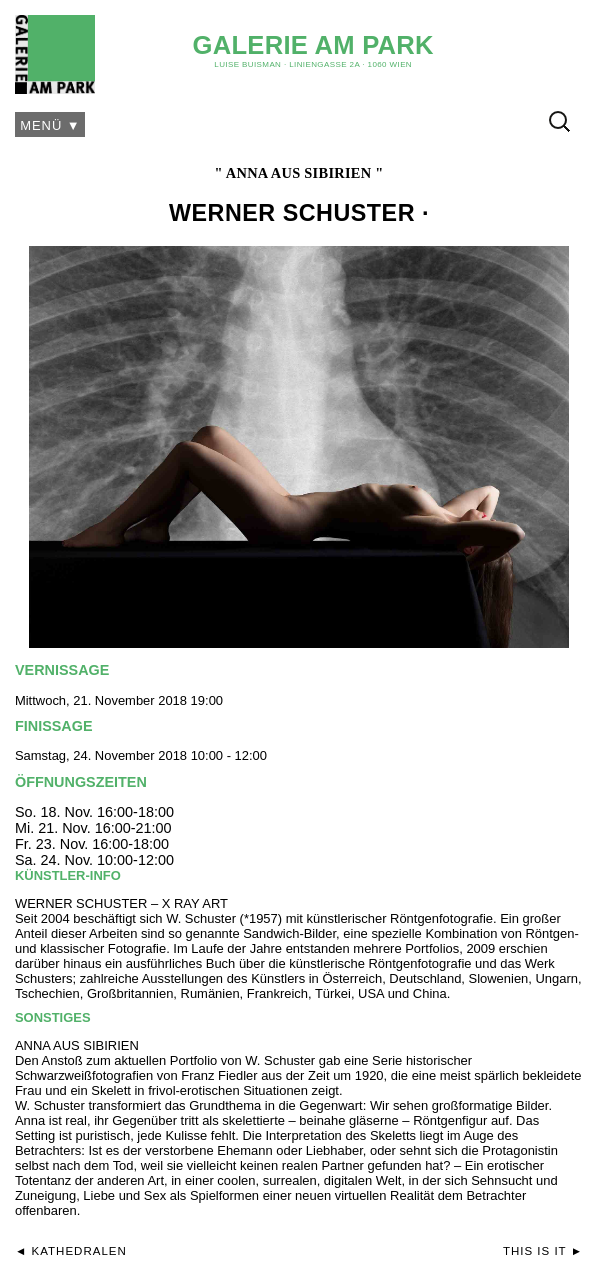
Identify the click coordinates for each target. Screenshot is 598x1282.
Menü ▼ (50, 125)
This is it (535, 1251)
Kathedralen (79, 1251)
